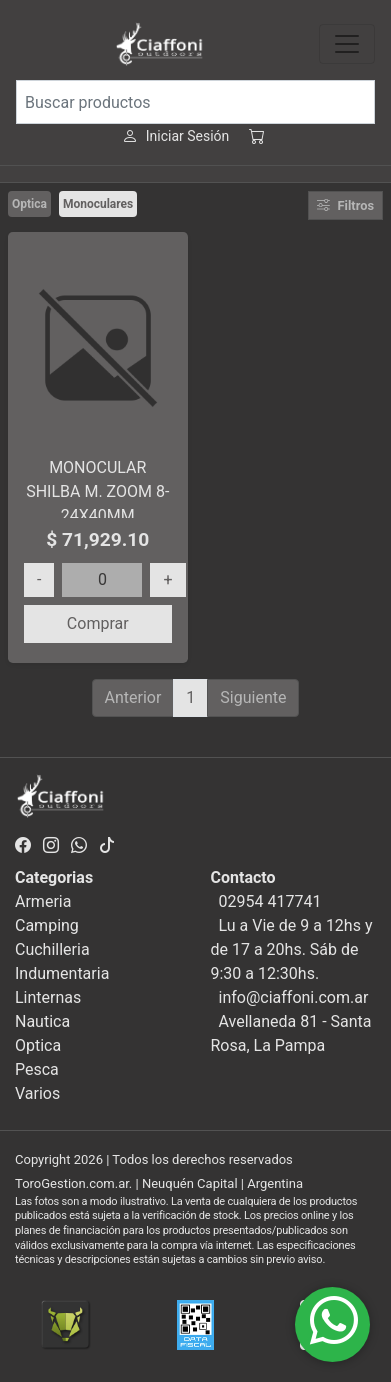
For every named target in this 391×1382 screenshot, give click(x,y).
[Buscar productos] (195, 102)
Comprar (98, 623)
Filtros (345, 205)
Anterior (133, 697)
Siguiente (253, 697)
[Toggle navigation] (347, 44)
